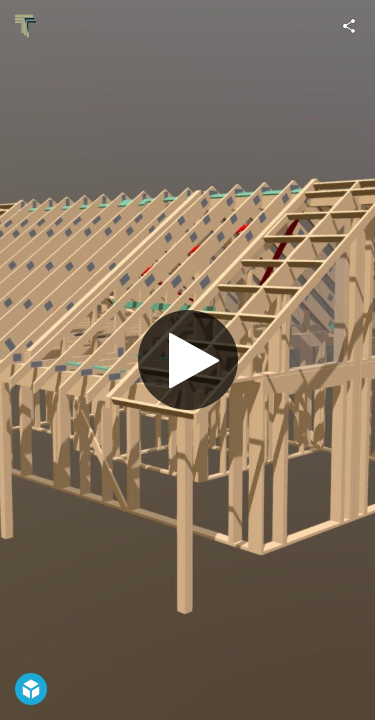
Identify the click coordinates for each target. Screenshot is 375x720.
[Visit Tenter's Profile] (26, 26)
